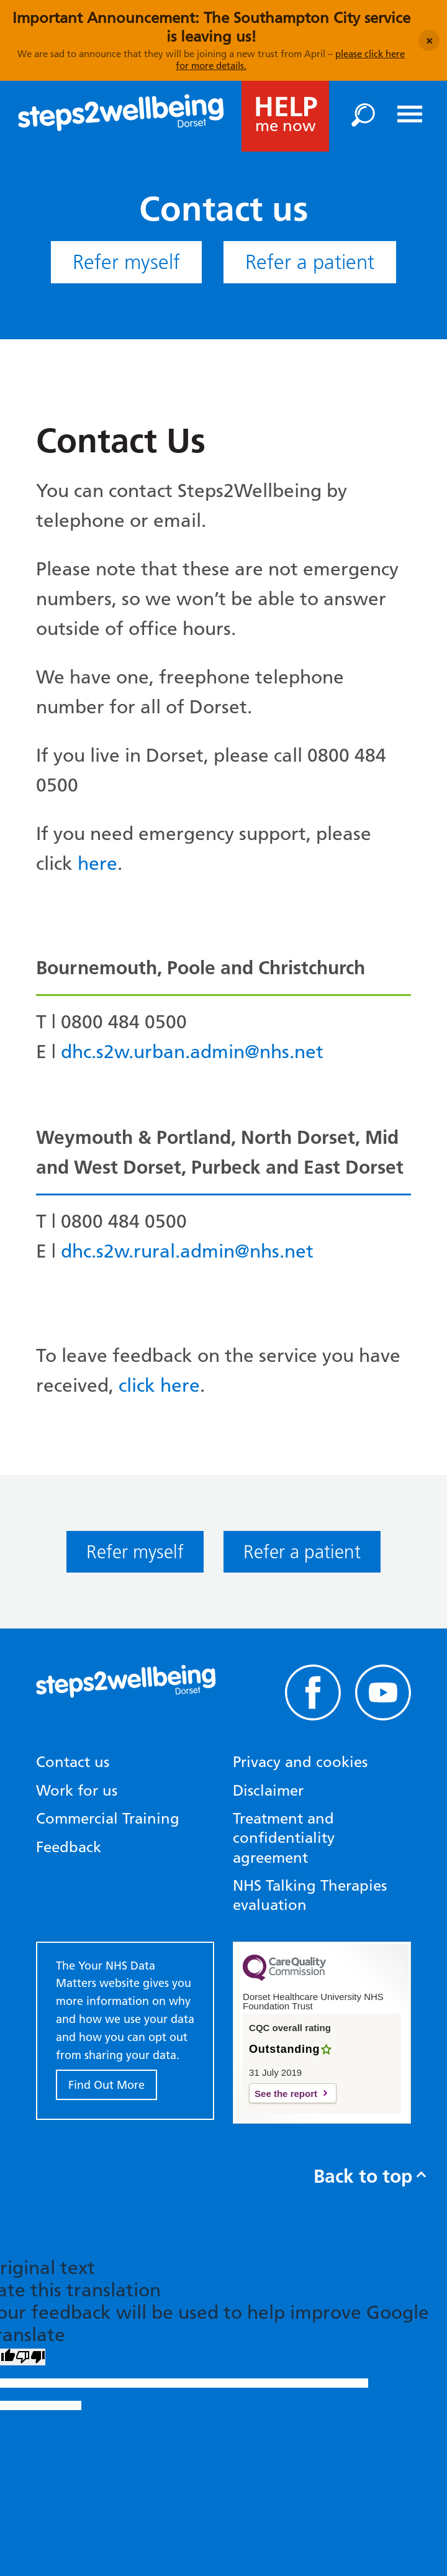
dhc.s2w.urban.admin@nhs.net (192, 1051)
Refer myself (126, 261)
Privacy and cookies (300, 1761)
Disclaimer (268, 1790)
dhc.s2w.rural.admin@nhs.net (187, 1251)
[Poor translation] (30, 2357)
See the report (286, 2093)
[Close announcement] (429, 40)
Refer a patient (309, 261)
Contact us (72, 1761)
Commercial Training (107, 1818)
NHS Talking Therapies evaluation (310, 1895)
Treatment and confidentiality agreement (284, 1837)
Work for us (76, 1790)
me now (285, 113)
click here (159, 1385)
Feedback (68, 1846)
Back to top (369, 2176)
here (97, 863)
